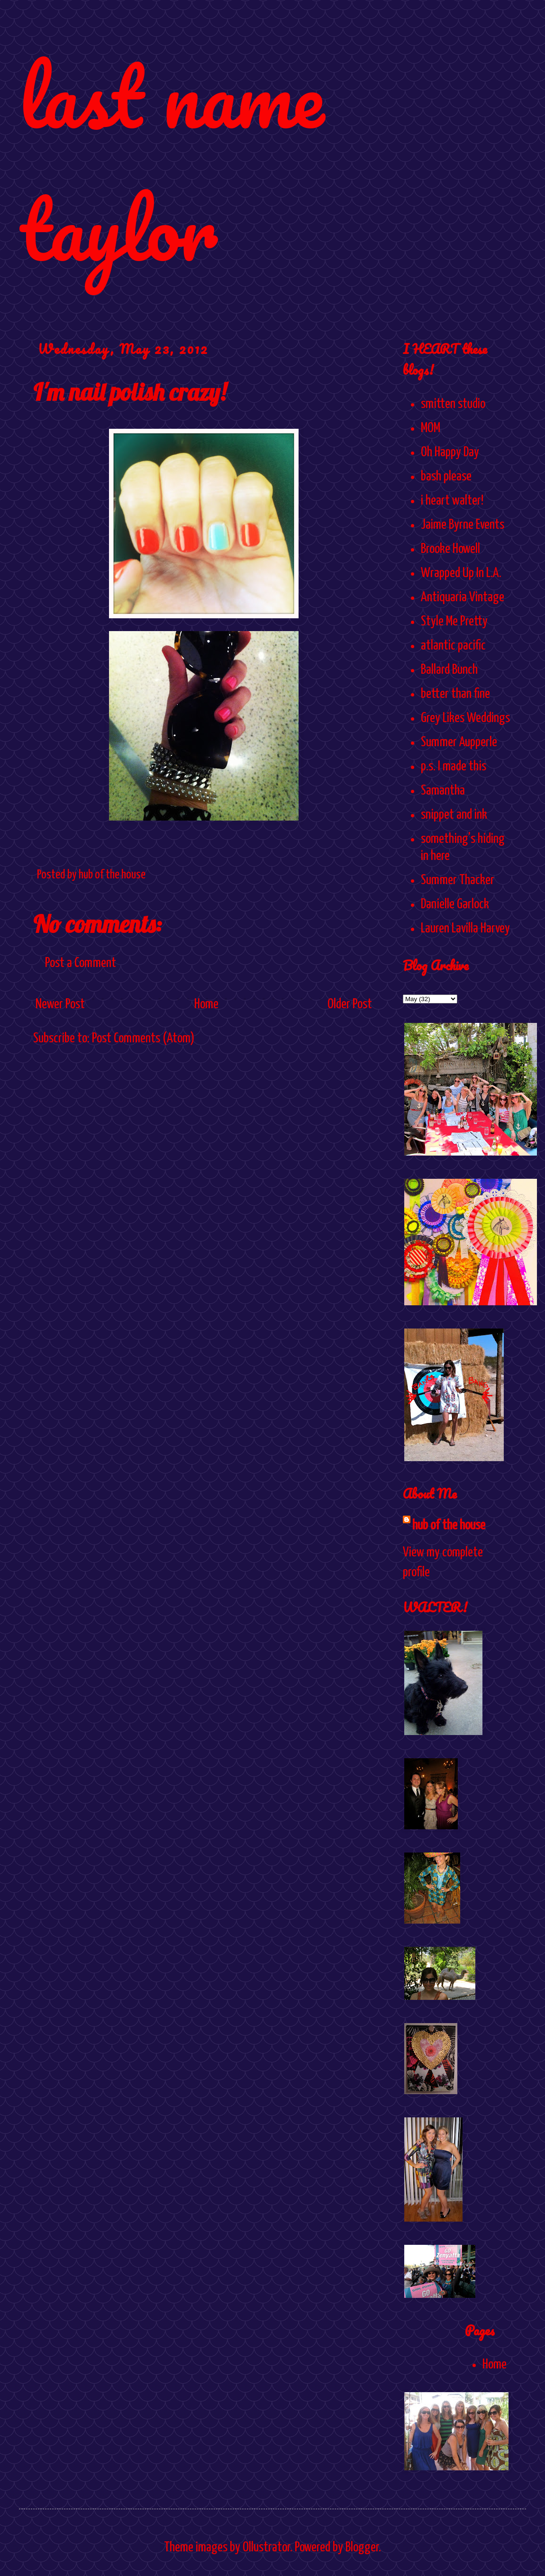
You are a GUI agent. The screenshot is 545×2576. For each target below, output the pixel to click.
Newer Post (60, 1004)
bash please (446, 476)
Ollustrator (266, 2547)
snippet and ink (454, 815)
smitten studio (453, 404)
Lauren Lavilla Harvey (465, 928)
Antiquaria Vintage (462, 597)
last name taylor (171, 162)
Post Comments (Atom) (143, 1038)
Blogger (362, 2547)
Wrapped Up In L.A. (461, 573)
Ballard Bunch (449, 670)
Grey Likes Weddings (465, 718)
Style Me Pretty (454, 621)
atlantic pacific (453, 645)
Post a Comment (80, 963)
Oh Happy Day (450, 452)
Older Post (349, 1004)
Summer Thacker (457, 880)
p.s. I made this (453, 766)
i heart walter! (452, 500)
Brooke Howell (450, 549)
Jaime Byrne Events (462, 525)
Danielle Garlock (455, 904)
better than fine (455, 694)
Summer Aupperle (459, 742)
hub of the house (448, 1525)
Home (206, 1004)
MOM (430, 428)
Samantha (443, 790)
